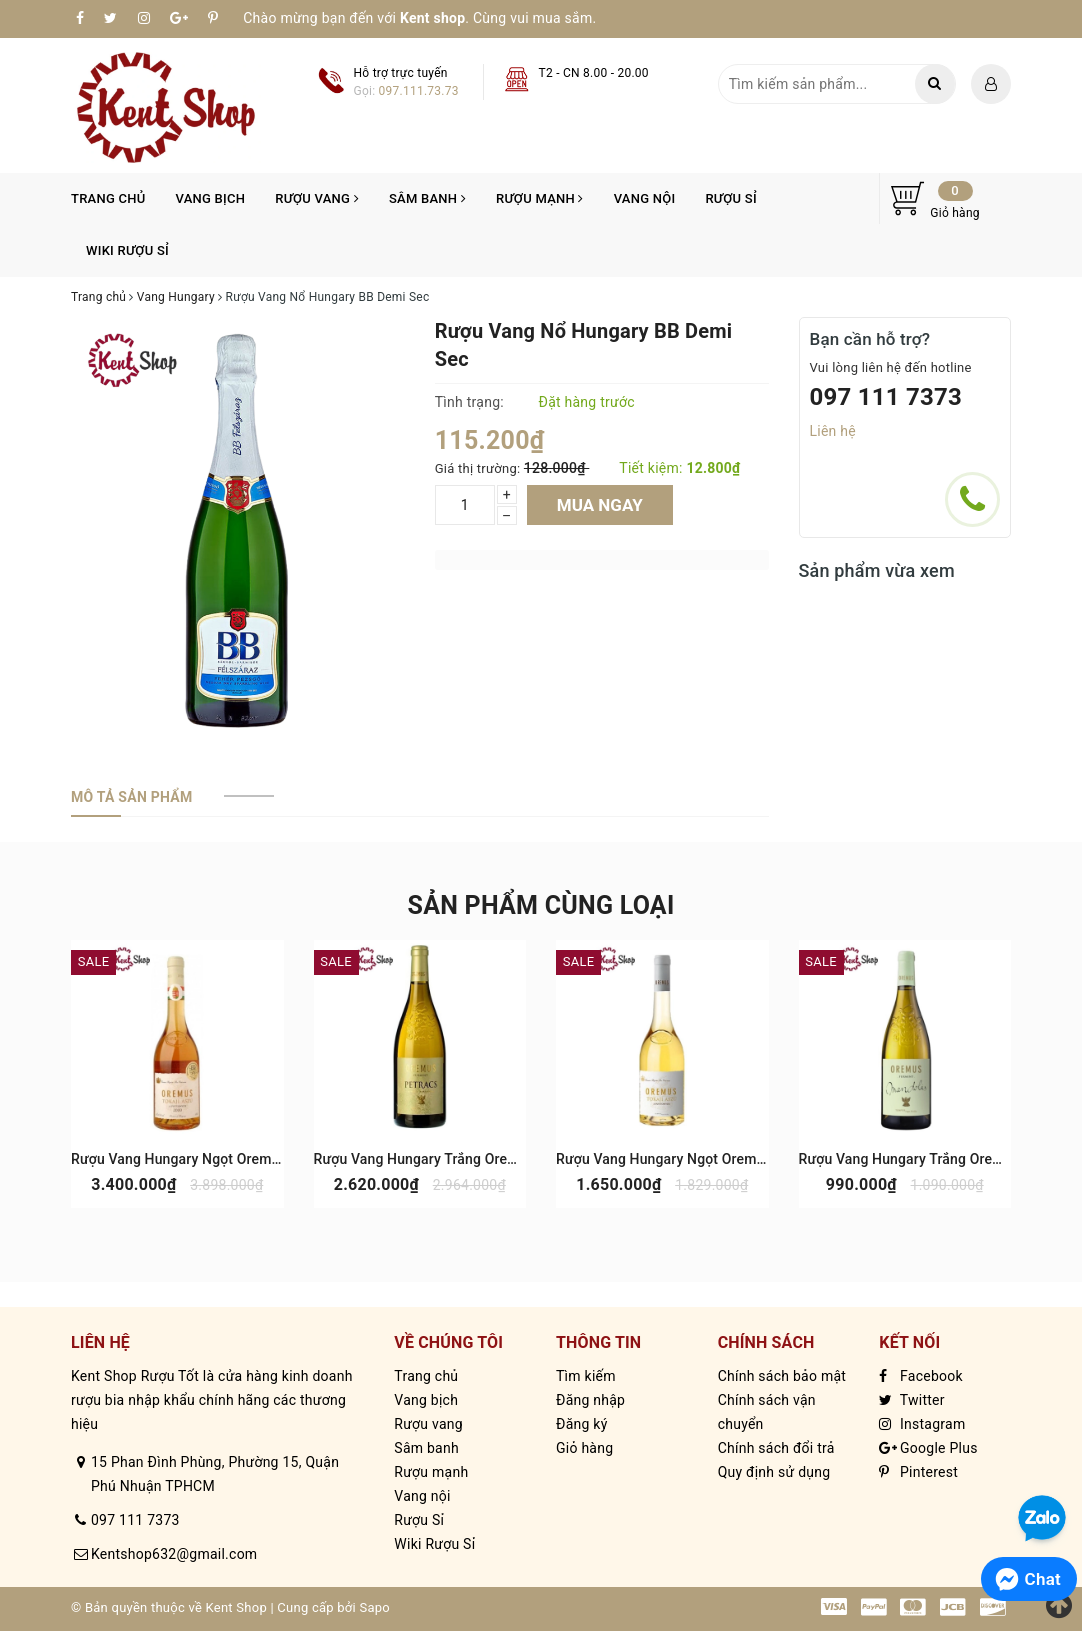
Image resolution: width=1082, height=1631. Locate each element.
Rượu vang (317, 198)
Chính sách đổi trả (776, 1448)
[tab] (131, 797)
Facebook (921, 1376)
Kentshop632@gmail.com (174, 1554)
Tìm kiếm (586, 1376)
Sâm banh (427, 198)
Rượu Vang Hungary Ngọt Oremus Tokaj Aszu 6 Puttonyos (255, 1159)
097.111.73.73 (419, 91)
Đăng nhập (590, 1400)
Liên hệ (833, 431)
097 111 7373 (886, 397)
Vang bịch (211, 198)
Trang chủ (108, 198)
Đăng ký (582, 1424)
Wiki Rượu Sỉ (127, 250)
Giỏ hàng (584, 1448)
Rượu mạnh (540, 198)
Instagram (922, 1424)
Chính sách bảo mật (782, 1376)
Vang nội (645, 198)
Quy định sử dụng (774, 1472)
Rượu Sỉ (730, 198)
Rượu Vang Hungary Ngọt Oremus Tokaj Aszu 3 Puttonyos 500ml (762, 1159)
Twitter (911, 1400)
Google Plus (928, 1448)
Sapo (374, 1607)
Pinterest (918, 1472)
